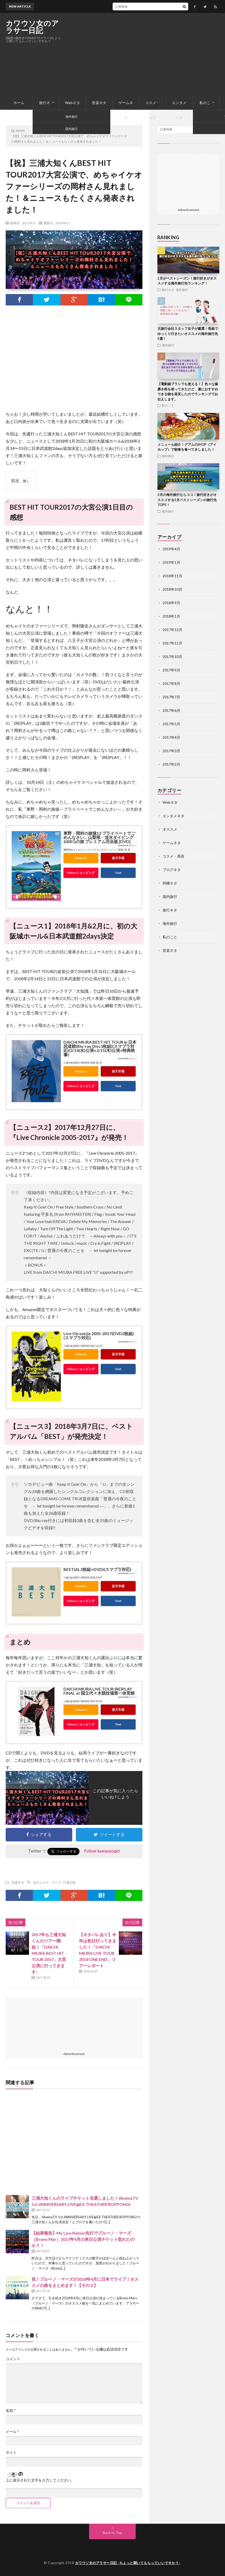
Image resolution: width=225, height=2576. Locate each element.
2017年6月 (171, 710)
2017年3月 (171, 751)
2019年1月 (171, 562)
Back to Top (112, 2532)
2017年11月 (172, 643)
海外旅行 (182, 289)
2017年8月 (171, 683)
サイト (11, 2452)
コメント (13, 2359)
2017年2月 (171, 764)
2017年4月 (171, 737)
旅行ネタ (44, 105)
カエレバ (132, 845)
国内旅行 (170, 896)
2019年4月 (171, 549)
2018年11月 (172, 576)
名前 (11, 2410)
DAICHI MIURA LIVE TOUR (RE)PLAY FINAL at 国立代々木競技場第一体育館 (99, 1690)
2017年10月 (172, 656)
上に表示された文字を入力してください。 (40, 2480)
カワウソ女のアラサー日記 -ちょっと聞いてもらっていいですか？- (127, 2563)
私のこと (204, 105)
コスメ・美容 (152, 105)
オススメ (170, 829)
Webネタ (72, 102)
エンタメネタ (179, 105)
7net (118, 873)
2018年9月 (171, 603)
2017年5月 (171, 724)
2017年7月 (171, 697)
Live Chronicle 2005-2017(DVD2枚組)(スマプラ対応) (98, 1335)
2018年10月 (172, 589)
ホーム (18, 102)
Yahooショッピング (81, 873)
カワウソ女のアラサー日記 (32, 26)
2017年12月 (172, 629)
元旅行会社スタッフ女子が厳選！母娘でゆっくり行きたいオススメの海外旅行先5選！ (187, 333)
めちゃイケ (41, 1882)
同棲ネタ (170, 883)
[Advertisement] (158, 54)
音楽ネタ (99, 102)
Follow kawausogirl (102, 1851)
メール (12, 2431)
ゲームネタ (126, 105)
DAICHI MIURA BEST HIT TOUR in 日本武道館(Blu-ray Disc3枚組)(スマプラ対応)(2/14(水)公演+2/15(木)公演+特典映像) (99, 1048)
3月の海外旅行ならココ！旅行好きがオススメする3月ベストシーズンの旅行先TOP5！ (187, 500)
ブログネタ (172, 869)
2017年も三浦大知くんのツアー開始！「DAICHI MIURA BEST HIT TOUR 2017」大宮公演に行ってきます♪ (49, 1953)
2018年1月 (171, 616)
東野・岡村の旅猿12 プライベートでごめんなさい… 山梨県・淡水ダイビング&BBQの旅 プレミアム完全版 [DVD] (99, 837)
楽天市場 (118, 858)
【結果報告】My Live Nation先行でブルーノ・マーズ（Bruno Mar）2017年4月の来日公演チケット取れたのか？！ (83, 2239)
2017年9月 (171, 670)
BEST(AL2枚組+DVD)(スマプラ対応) (97, 1569)
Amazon (81, 858)
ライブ (56, 1882)
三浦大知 (69, 1882)
